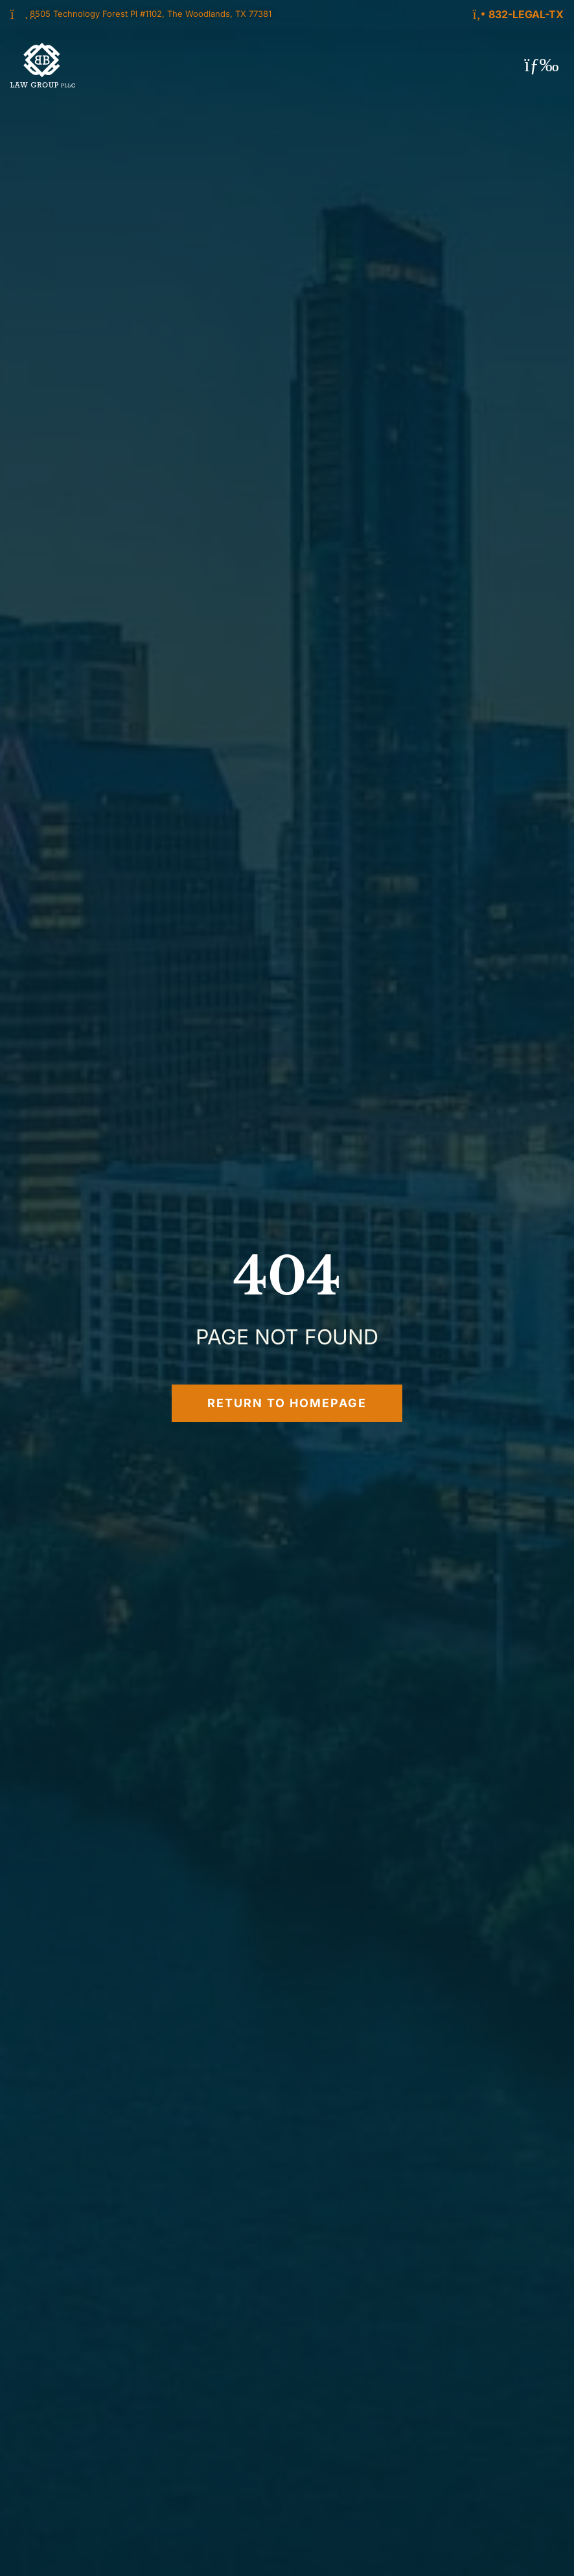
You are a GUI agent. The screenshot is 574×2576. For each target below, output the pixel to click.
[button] (542, 65)
